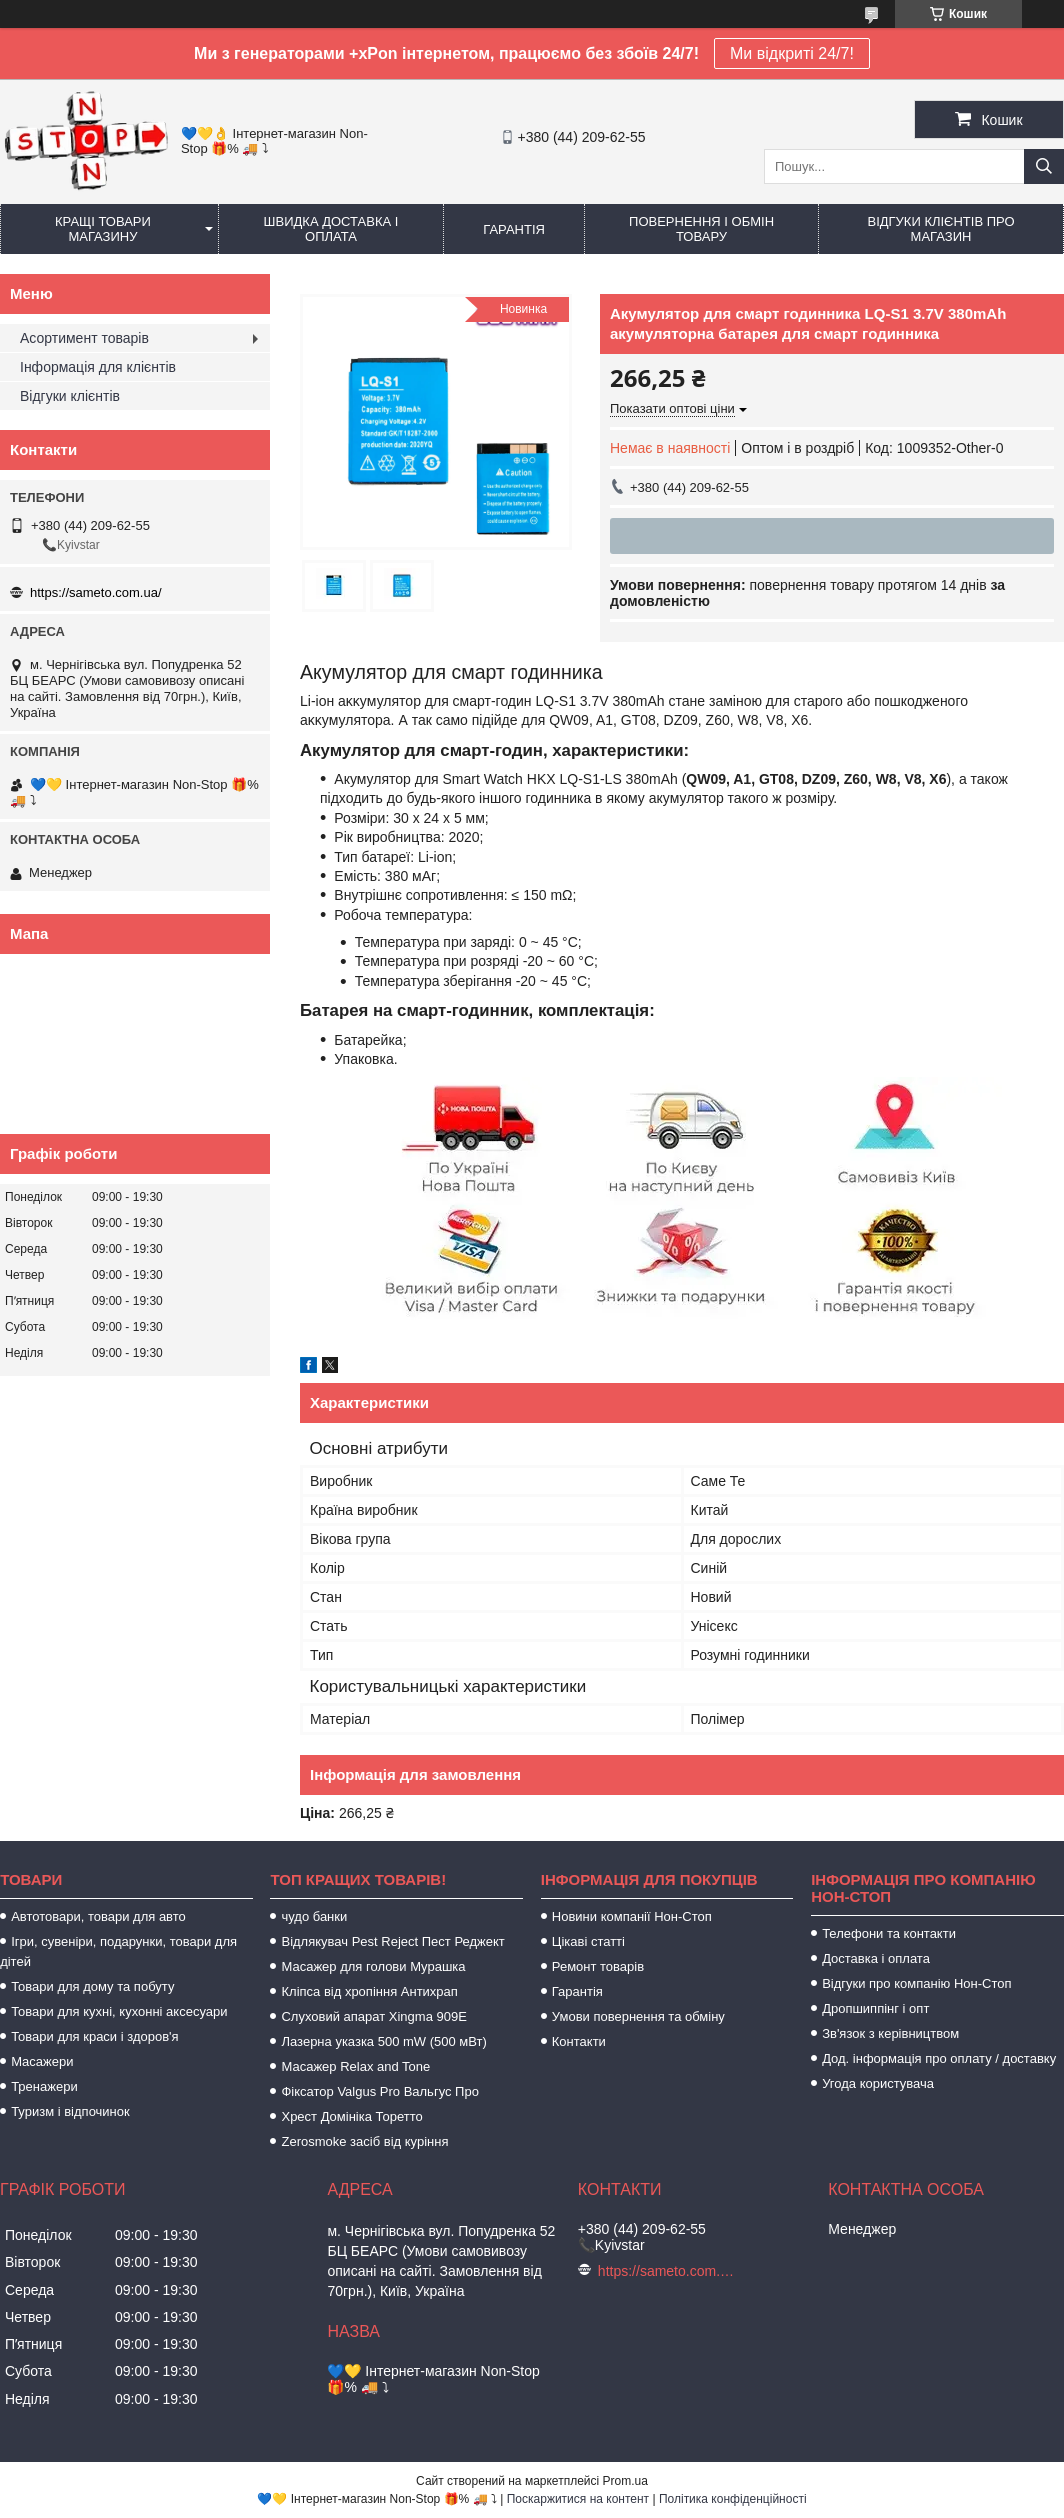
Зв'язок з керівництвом (890, 2033)
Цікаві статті (588, 1941)
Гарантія (514, 229)
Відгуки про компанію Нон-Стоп (916, 1983)
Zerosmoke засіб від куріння (364, 2141)
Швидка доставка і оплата (331, 229)
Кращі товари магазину (103, 229)
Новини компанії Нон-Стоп (632, 1916)
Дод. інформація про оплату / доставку (939, 2058)
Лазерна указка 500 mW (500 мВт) (383, 2041)
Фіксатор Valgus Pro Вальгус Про (379, 2091)
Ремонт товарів (598, 1966)
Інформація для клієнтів (98, 367)
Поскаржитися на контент (578, 2499)
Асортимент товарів (84, 338)
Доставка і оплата (876, 1958)
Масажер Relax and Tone (355, 2066)
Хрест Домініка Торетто (351, 2116)
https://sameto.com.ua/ (96, 592)
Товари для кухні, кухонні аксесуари (119, 2011)
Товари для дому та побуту (92, 1986)
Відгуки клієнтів (70, 396)
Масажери (42, 2061)
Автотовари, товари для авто (98, 1916)
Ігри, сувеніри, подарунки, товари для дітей (118, 1951)
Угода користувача (878, 2083)
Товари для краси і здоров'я (94, 2036)
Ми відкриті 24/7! (792, 53)
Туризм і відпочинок (70, 2111)
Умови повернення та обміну (638, 2016)
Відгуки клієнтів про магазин (940, 229)
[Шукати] (1044, 166)
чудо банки (314, 1916)
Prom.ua (625, 2481)
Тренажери (44, 2086)
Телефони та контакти (889, 1933)
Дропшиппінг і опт (875, 2008)
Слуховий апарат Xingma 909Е (373, 2016)
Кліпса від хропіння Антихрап (369, 1991)
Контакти (579, 2041)
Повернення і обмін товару (701, 229)
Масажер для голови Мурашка (373, 1966)
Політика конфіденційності (733, 2499)
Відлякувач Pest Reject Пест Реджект (392, 1941)
